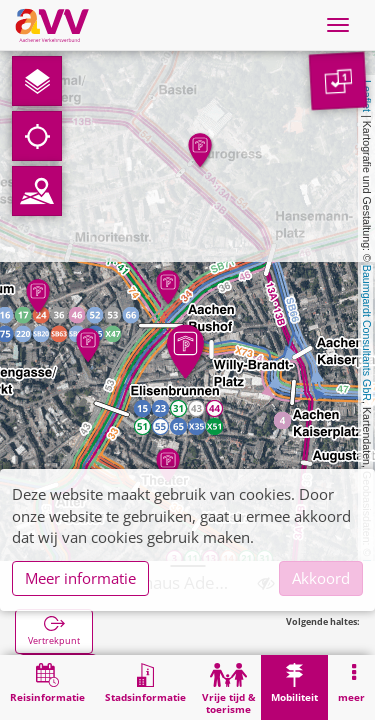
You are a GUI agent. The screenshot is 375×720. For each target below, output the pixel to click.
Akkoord (321, 578)
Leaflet (367, 96)
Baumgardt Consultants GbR (367, 333)
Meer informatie (80, 578)
